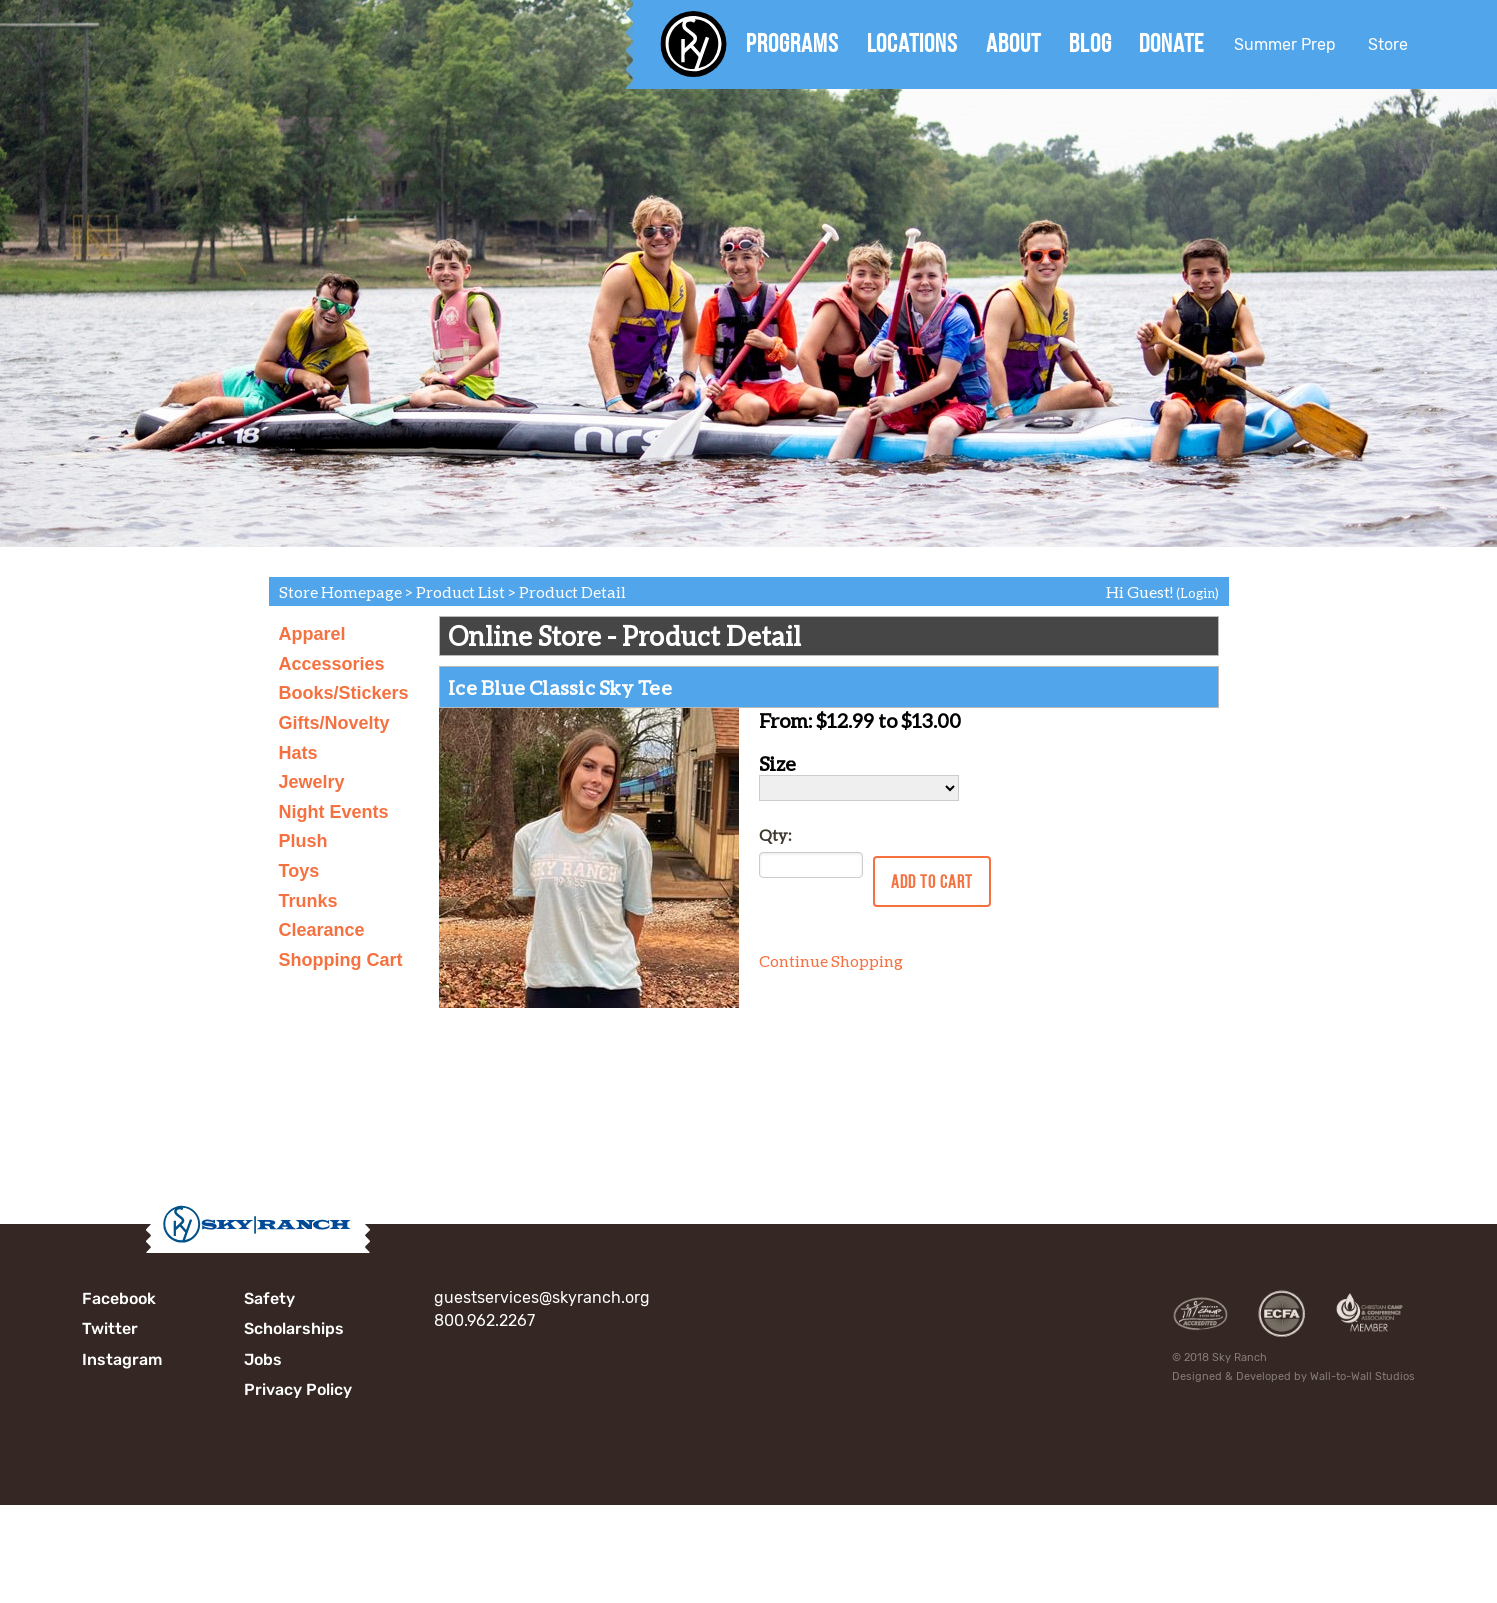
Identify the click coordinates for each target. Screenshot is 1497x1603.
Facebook (119, 1298)
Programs (792, 43)
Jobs (263, 1359)
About (1013, 43)
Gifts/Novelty (334, 723)
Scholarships (294, 1328)
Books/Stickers (344, 693)
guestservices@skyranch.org (542, 1297)
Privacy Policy (298, 1389)
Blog (1090, 43)
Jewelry (312, 782)
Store (1388, 44)
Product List (460, 591)
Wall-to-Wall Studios (1362, 1376)
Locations (912, 43)
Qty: (775, 834)
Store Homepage (340, 591)
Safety (269, 1298)
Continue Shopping (831, 960)
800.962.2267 (484, 1320)
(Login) (1197, 593)
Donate (1171, 43)
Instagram (122, 1359)
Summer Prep (1285, 44)
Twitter (110, 1328)
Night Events (334, 812)
